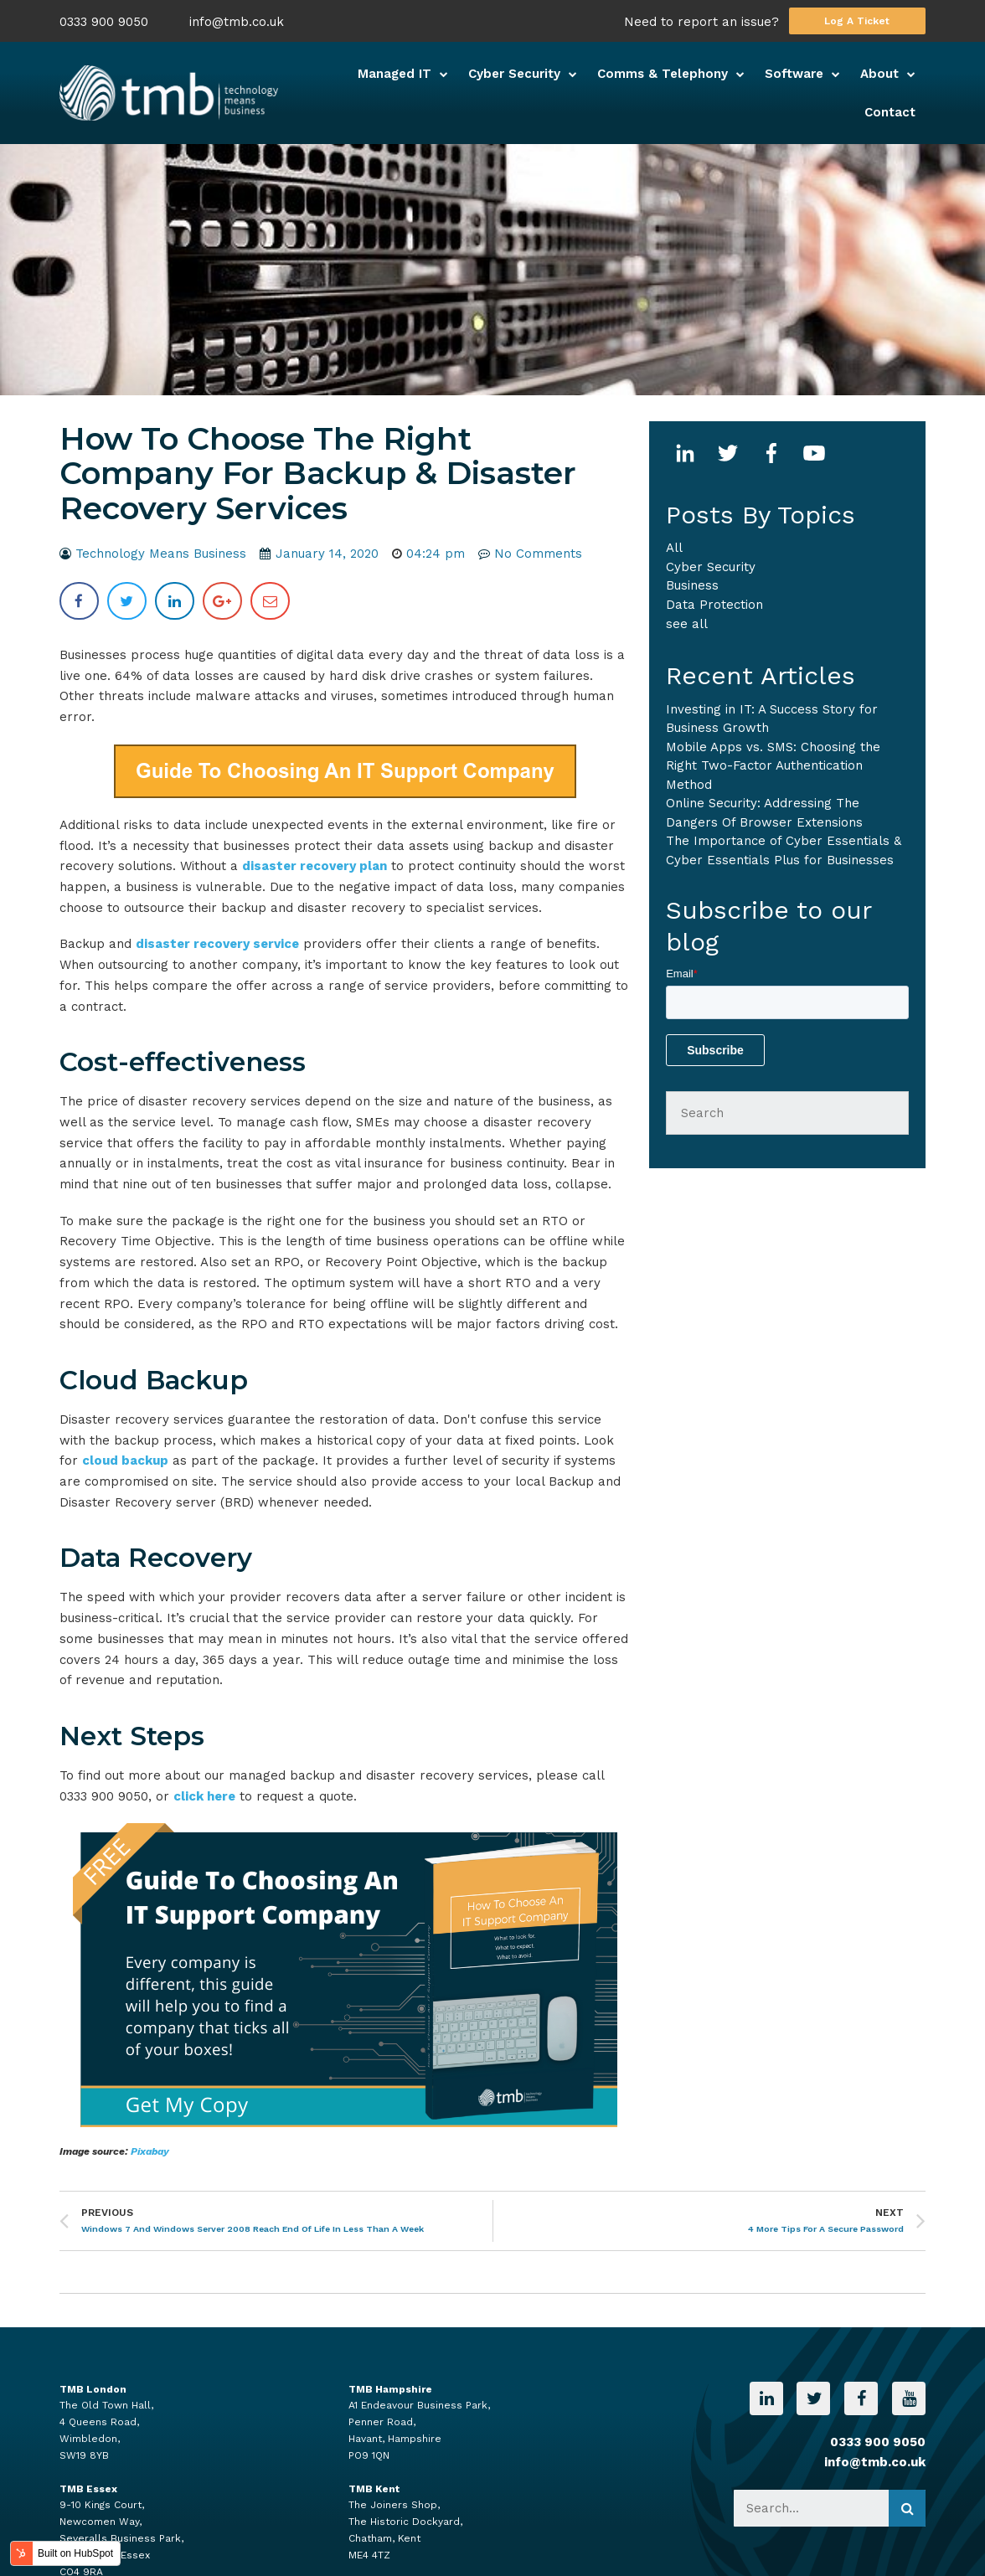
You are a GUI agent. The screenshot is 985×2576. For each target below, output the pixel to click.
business (692, 585)
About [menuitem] (879, 73)
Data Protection (714, 604)
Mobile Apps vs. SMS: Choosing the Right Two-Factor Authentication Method (773, 765)
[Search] (787, 1113)
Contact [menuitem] (889, 112)
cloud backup (125, 1460)
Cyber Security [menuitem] (514, 73)
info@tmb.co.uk (236, 22)
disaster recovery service (217, 943)
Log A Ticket (857, 21)
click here (204, 1796)
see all (687, 623)
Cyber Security (711, 566)
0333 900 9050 (103, 22)
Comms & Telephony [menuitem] (662, 73)
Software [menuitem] (794, 73)
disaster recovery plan (314, 865)
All (674, 547)
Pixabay (150, 2151)
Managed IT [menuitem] (394, 73)
